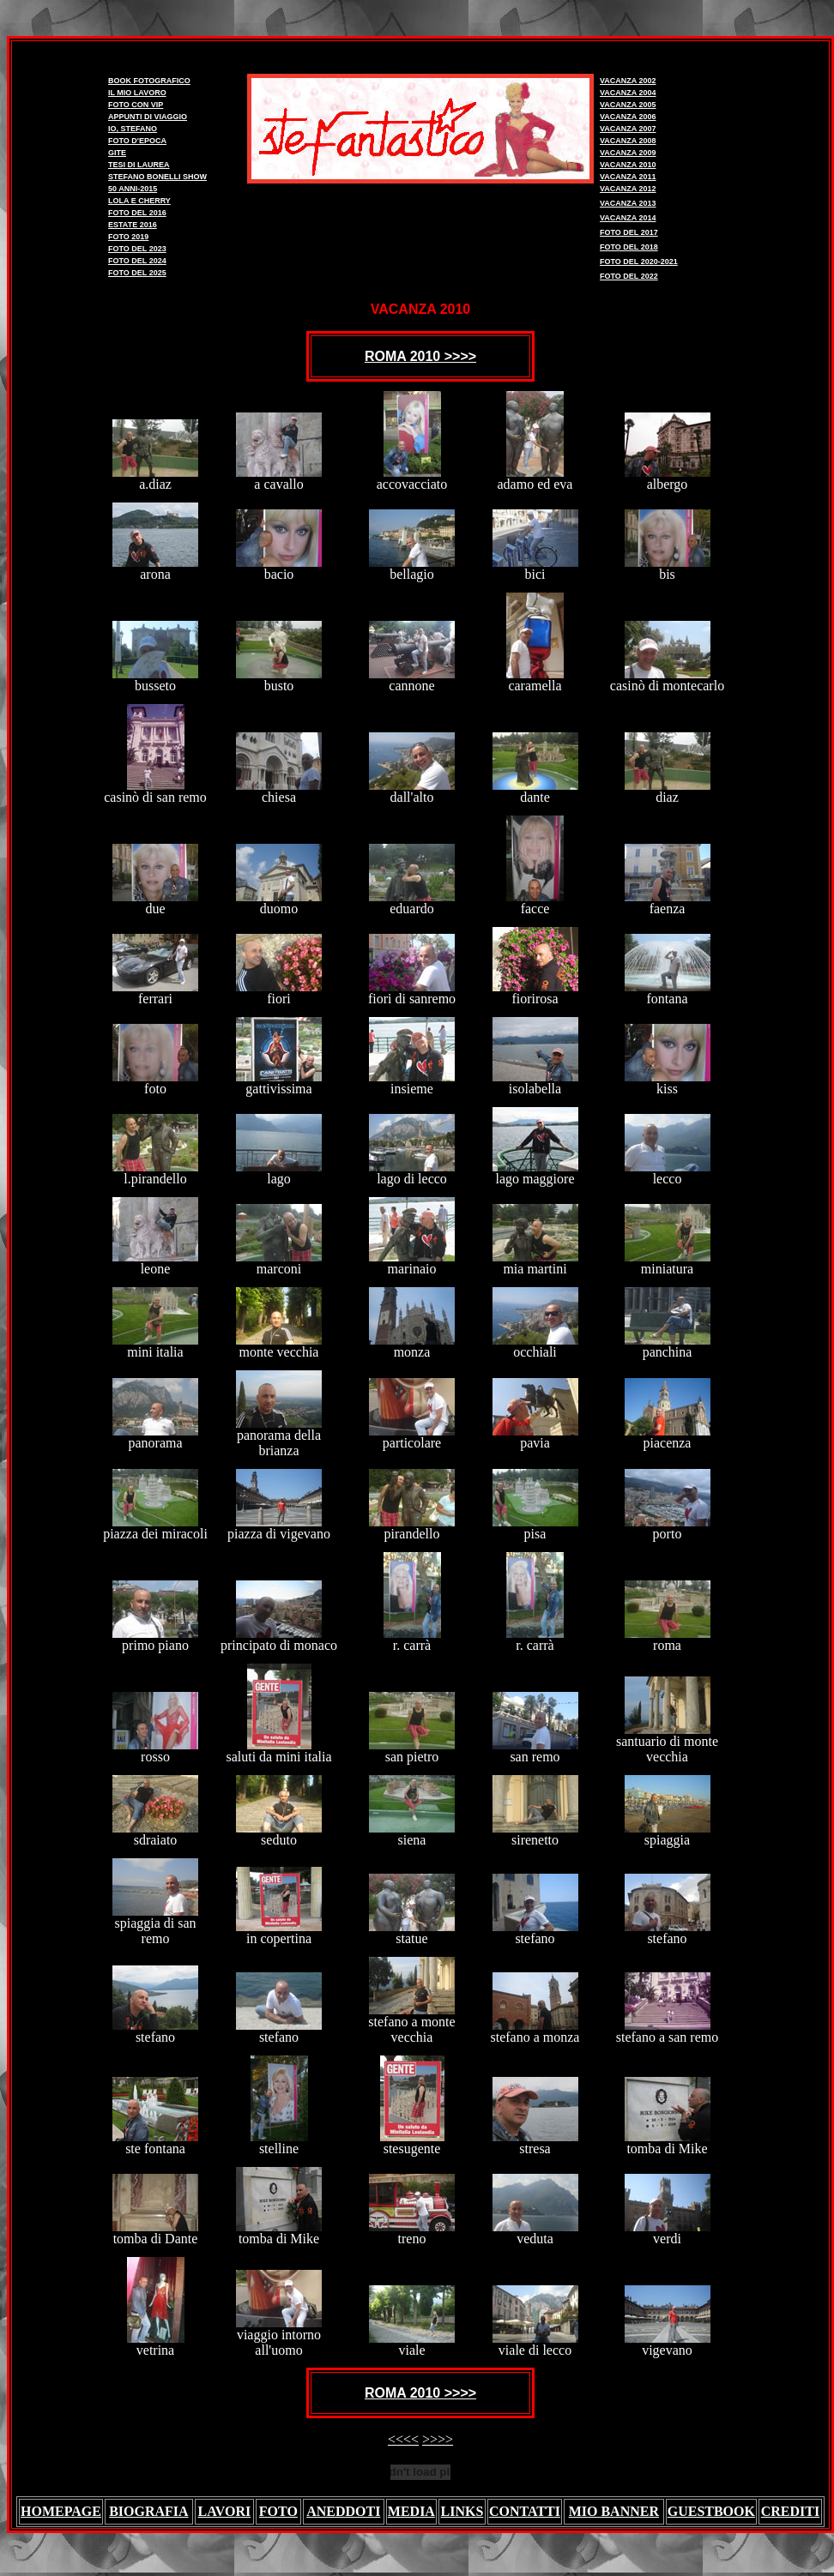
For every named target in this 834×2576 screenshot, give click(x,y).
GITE (117, 152)
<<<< (403, 2439)
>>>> (437, 2439)
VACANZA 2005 (628, 104)
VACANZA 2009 (628, 152)
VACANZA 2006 (628, 116)
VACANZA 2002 (628, 80)
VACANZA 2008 (628, 140)
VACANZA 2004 (628, 92)
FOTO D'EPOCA (137, 140)
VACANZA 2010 (628, 164)
